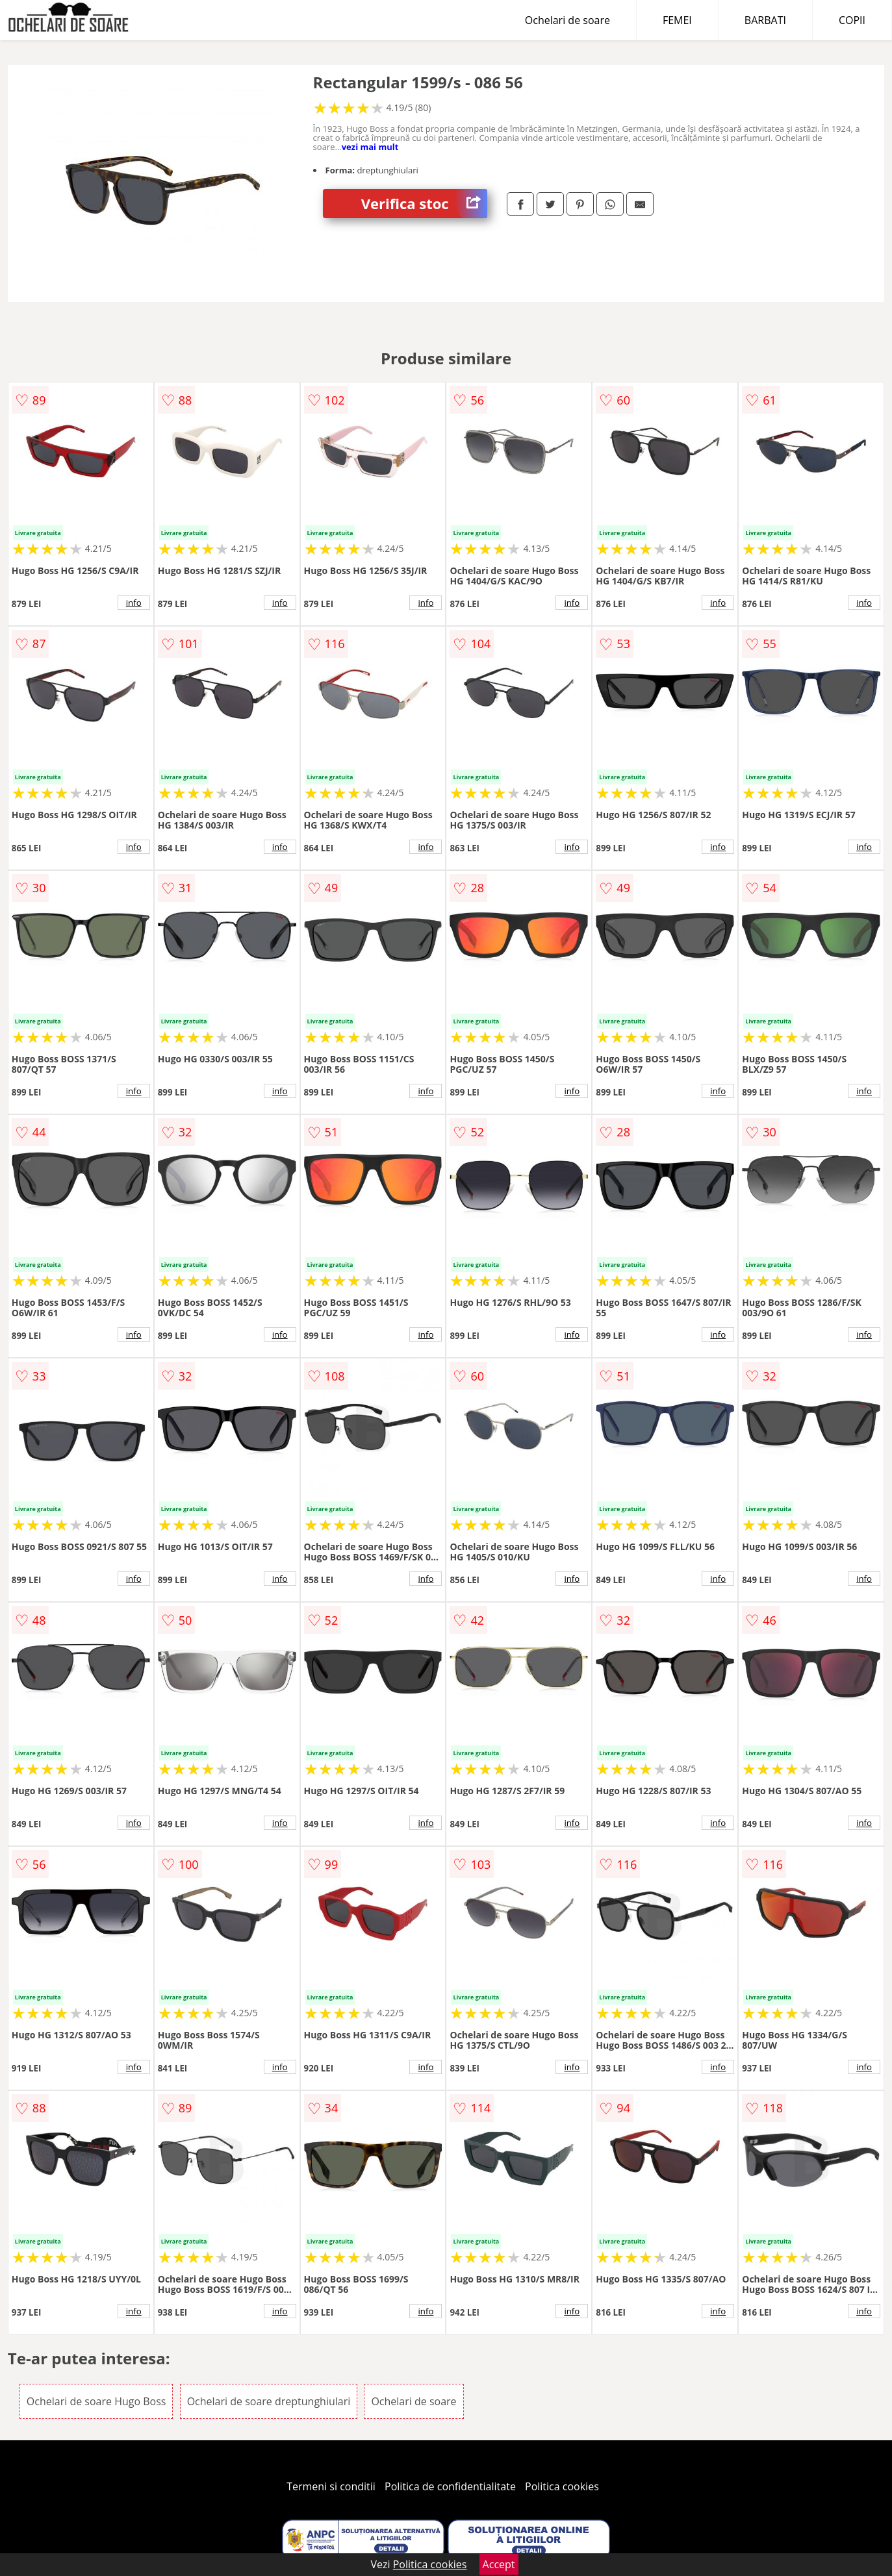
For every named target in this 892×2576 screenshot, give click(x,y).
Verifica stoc (424, 203)
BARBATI (765, 20)
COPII (852, 20)
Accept (499, 2564)
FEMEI (677, 20)
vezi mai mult (370, 147)
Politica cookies (562, 2486)
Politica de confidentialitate (450, 2486)
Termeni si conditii (331, 2486)
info (134, 602)
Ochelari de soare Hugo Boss (96, 2401)
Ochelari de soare (567, 20)
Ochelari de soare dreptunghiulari (269, 2401)
